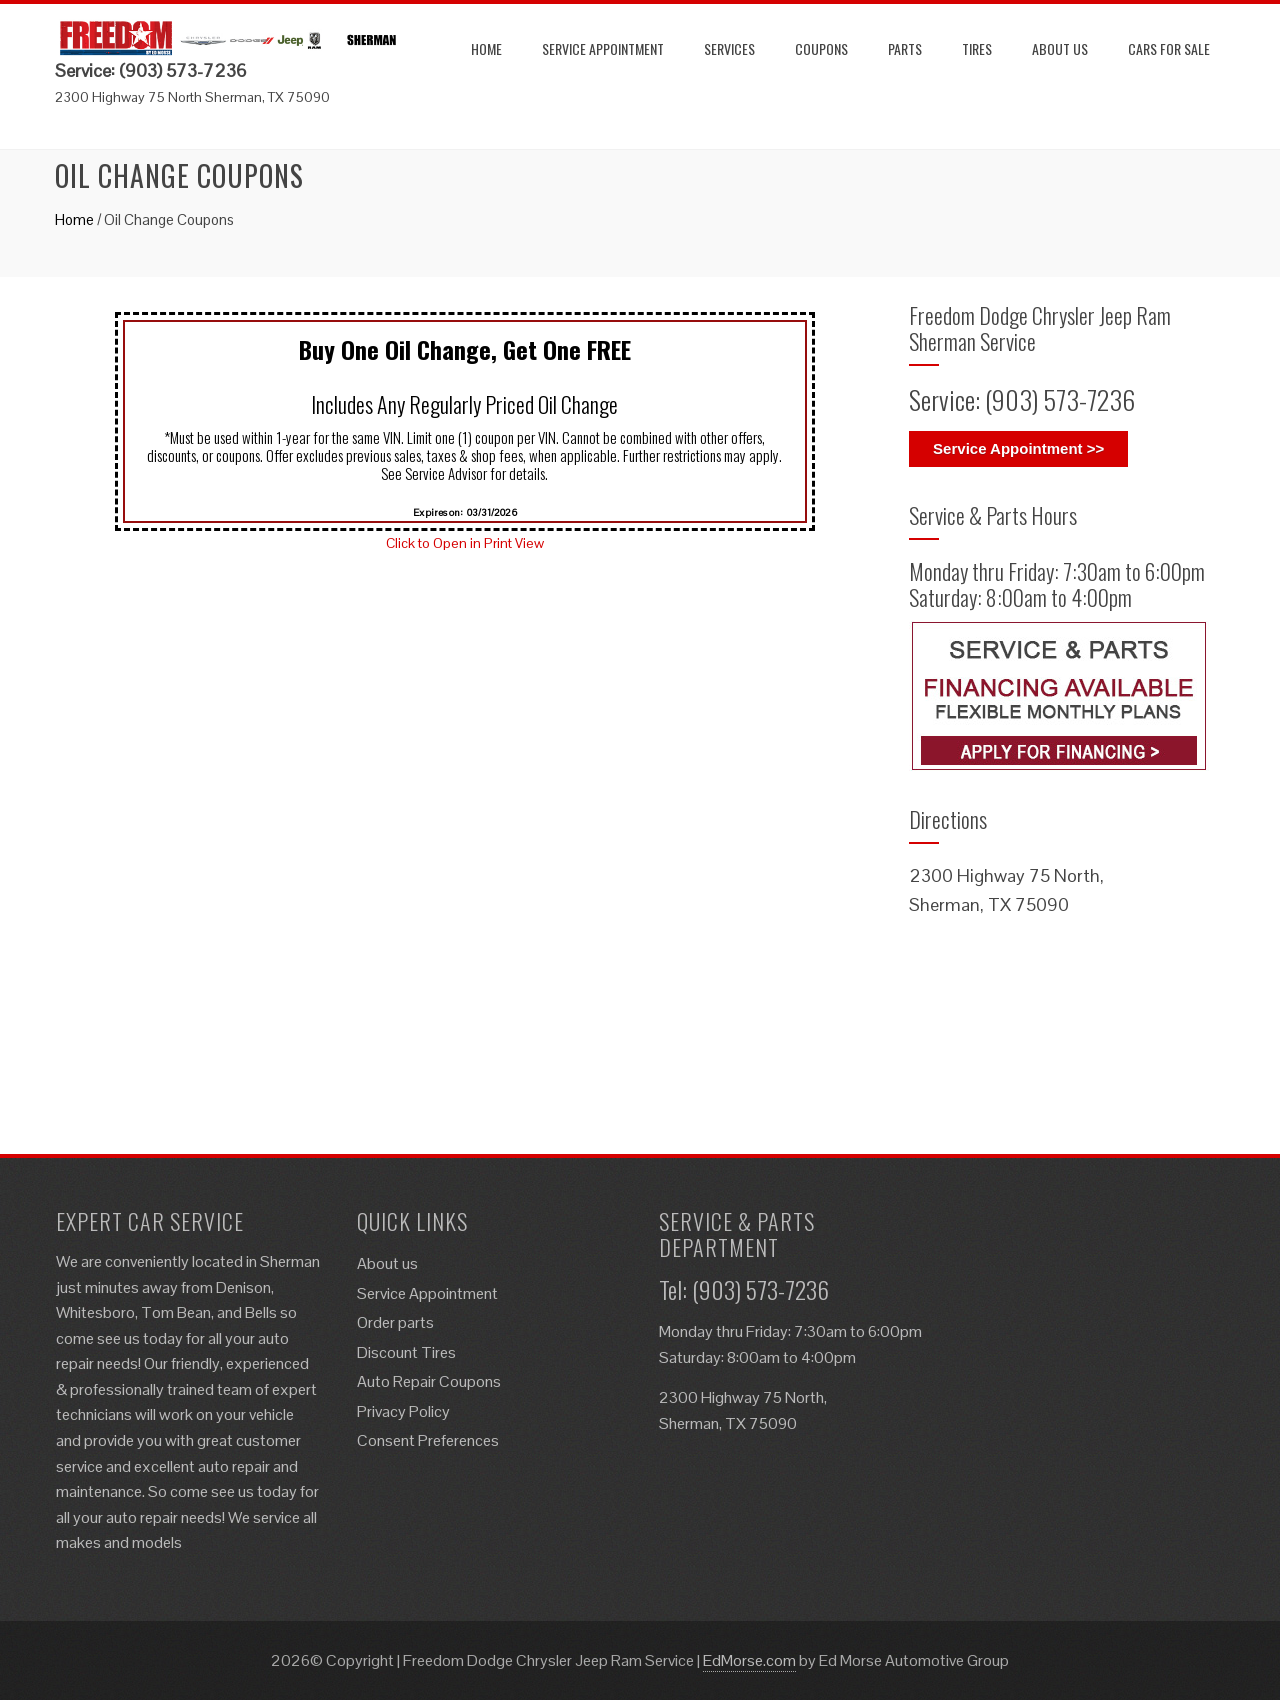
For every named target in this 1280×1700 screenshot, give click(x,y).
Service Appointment (603, 48)
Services (729, 48)
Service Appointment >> (1018, 448)
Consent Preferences (428, 1440)
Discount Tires (406, 1352)
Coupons (821, 48)
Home (486, 48)
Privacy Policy (403, 1411)
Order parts (395, 1322)
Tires (977, 48)
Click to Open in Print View (465, 543)
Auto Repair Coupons (429, 1381)
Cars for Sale (1169, 48)
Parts (905, 48)
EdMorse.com (749, 1660)
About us (1060, 48)
